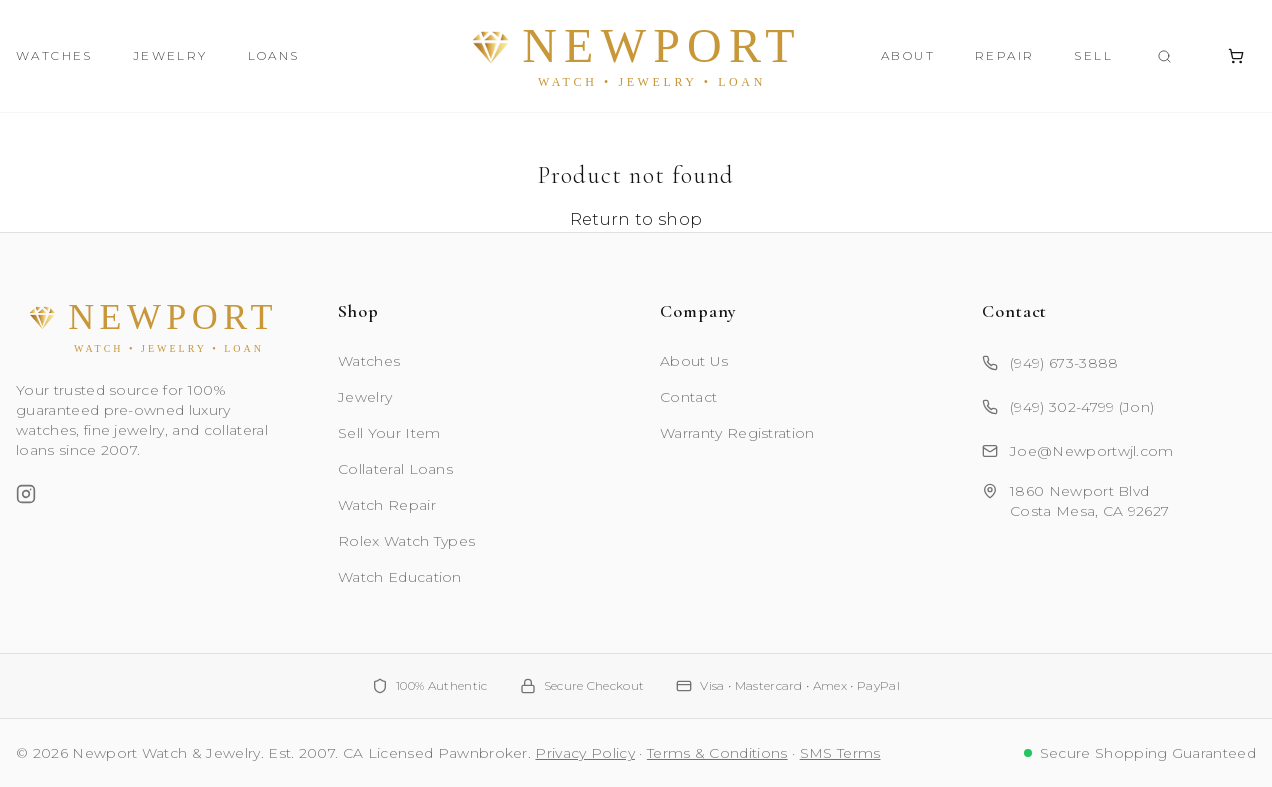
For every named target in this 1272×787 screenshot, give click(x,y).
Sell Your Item (389, 433)
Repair (1004, 55)
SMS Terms (840, 753)
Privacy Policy (584, 753)
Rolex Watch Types (406, 541)
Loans (274, 55)
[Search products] (1164, 56)
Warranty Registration (737, 433)
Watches (54, 55)
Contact (688, 397)
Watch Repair (387, 505)
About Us (694, 361)
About (908, 55)
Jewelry (170, 55)
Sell (1093, 55)
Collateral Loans (395, 469)
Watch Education (400, 577)
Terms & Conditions (717, 753)
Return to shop (636, 219)
